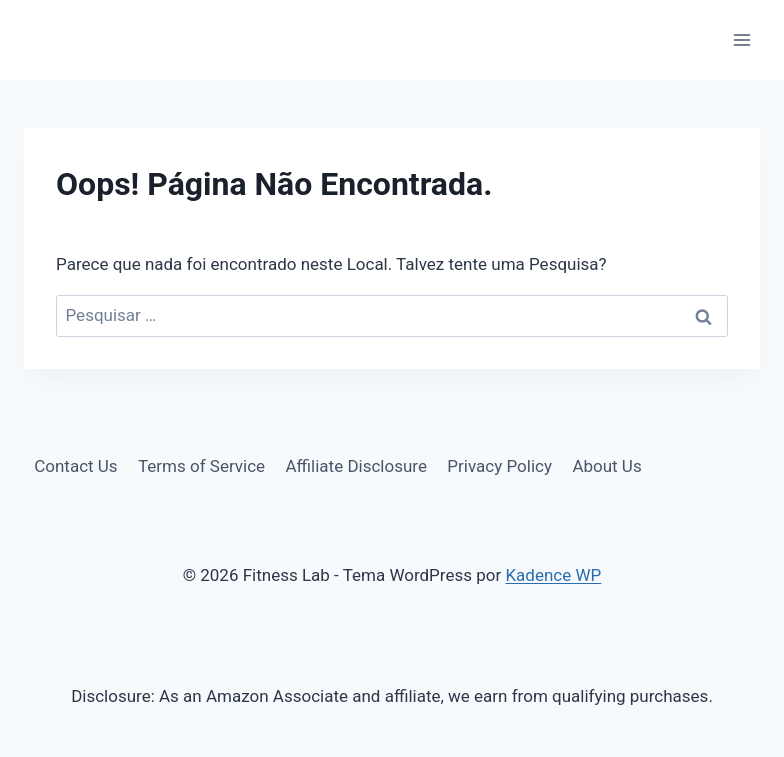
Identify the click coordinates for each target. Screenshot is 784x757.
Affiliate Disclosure (356, 466)
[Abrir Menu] (741, 39)
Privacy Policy (499, 466)
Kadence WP (553, 575)
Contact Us (75, 466)
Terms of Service (201, 466)
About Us (606, 466)
